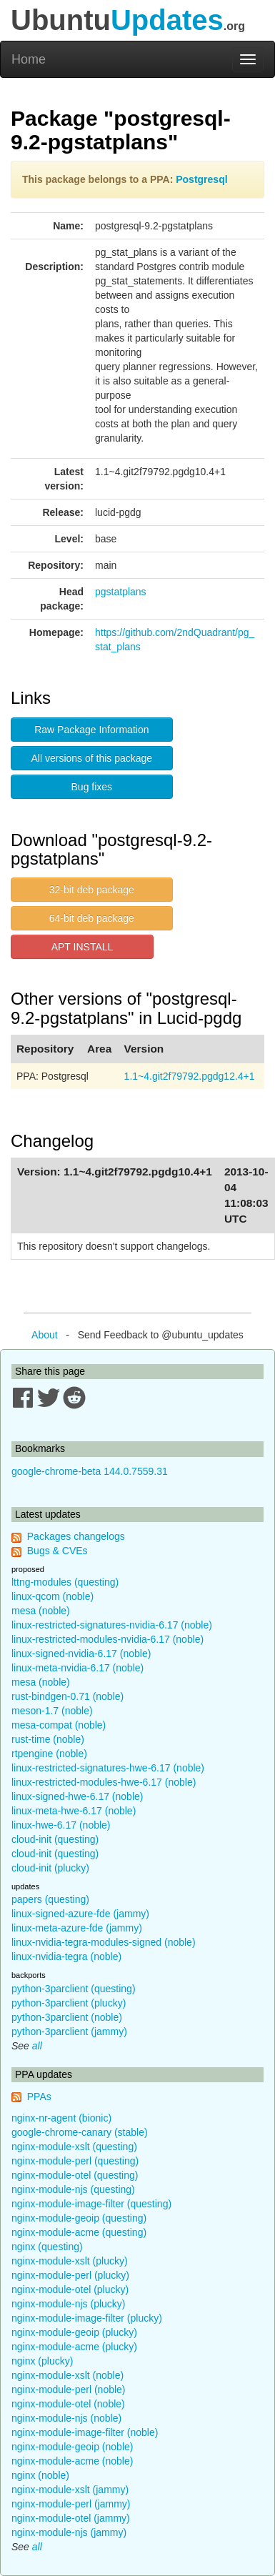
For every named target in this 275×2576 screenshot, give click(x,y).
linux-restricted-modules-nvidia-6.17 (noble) (107, 1639)
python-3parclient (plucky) (68, 2003)
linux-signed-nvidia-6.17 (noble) (81, 1653)
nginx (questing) (47, 2246)
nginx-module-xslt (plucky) (69, 2261)
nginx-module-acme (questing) (78, 2232)
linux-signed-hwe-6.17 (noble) (77, 1796)
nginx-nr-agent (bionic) (61, 2118)
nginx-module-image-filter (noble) (84, 2432)
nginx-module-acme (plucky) (74, 2346)
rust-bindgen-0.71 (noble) (67, 1696)
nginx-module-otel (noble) (68, 2404)
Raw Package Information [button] (91, 729)
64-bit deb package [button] (91, 918)
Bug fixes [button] (92, 786)
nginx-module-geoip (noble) (72, 2446)
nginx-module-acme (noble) (72, 2461)
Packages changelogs (76, 1536)
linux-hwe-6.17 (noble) (61, 1825)
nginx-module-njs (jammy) (68, 2532)
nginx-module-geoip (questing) (78, 2218)
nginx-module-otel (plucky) (70, 2289)
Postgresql (201, 179)
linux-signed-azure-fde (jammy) (80, 1913)
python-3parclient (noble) (66, 2017)
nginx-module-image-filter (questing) (91, 2203)
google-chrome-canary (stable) (79, 2132)
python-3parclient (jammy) (69, 2031)
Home (28, 59)
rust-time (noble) (47, 1739)
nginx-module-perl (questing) (75, 2161)
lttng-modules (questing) (65, 1582)
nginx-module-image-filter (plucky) (86, 2318)
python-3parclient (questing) (73, 1988)
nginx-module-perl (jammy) (71, 2504)
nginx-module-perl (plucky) (70, 2275)
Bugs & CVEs (57, 1550)
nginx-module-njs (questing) (73, 2189)
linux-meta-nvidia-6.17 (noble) (77, 1668)
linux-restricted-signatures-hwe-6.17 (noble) (107, 1768)
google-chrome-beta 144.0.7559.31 (89, 1471)
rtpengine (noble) (49, 1753)
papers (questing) (50, 1899)
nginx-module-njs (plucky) (68, 2303)
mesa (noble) (40, 1610)
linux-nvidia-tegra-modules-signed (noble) (103, 1942)
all (37, 2046)
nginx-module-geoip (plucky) (74, 2332)
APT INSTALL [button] (82, 947)
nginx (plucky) (42, 2361)
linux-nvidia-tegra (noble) (66, 1956)
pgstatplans (120, 591)
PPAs (39, 2096)
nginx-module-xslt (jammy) (70, 2489)
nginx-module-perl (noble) (68, 2389)
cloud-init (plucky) (50, 1868)
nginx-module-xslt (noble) (67, 2375)
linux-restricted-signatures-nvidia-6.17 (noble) (111, 1625)
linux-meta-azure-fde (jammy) (76, 1928)
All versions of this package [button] (92, 758)
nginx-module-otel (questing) (74, 2175)
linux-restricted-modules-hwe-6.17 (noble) (103, 1782)
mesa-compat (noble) (58, 1725)
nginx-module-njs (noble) (66, 2418)
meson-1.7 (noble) (52, 1710)
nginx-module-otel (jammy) (70, 2518)
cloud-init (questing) (55, 1839)
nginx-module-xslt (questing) (74, 2146)
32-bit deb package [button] (91, 889)
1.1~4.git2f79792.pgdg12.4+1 (189, 1076)
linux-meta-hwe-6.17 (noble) (73, 1810)
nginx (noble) (40, 2475)
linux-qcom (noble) (52, 1596)
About (44, 1335)
